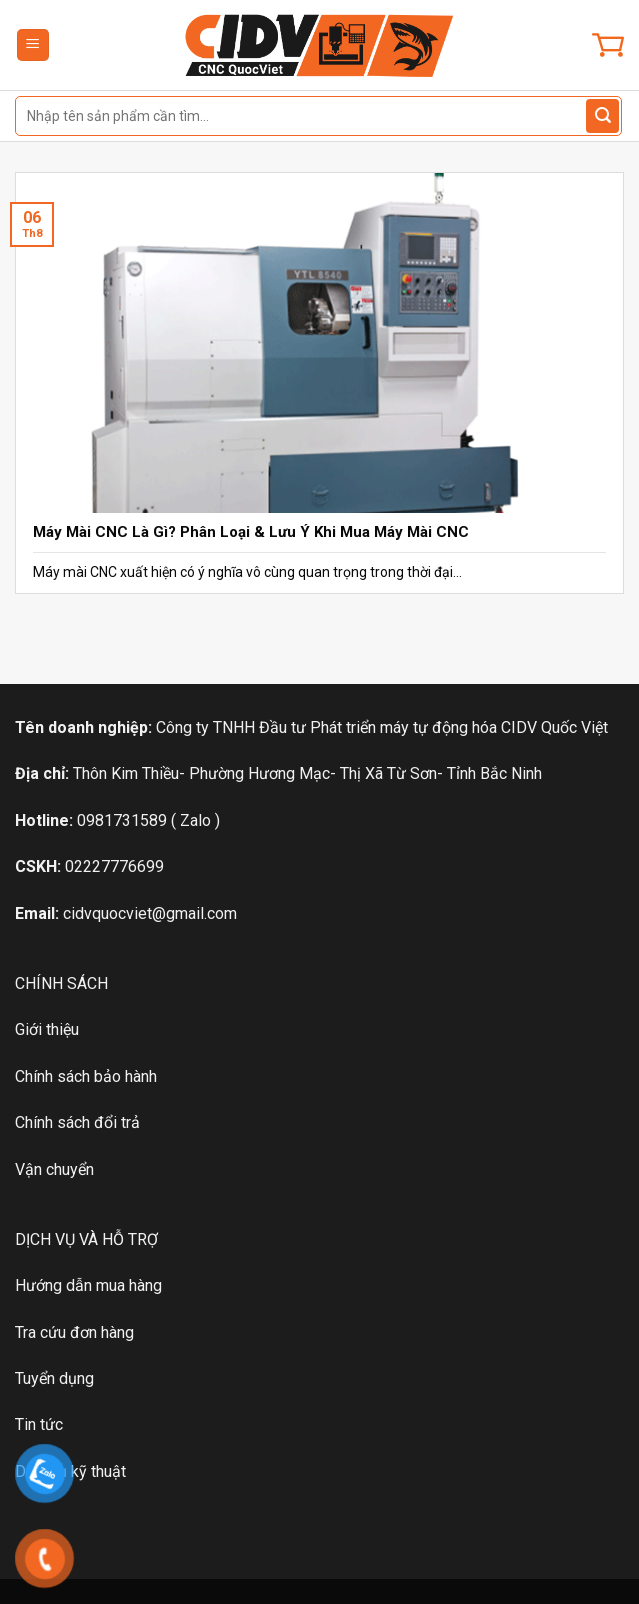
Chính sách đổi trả (77, 1122)
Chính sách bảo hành (86, 1076)
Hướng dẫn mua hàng (88, 1285)
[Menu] (33, 45)
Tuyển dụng (54, 1378)
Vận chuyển (54, 1169)
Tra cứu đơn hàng (74, 1332)
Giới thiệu (47, 1029)
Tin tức (39, 1424)
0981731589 (122, 820)
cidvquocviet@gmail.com (150, 913)
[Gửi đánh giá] (602, 116)
